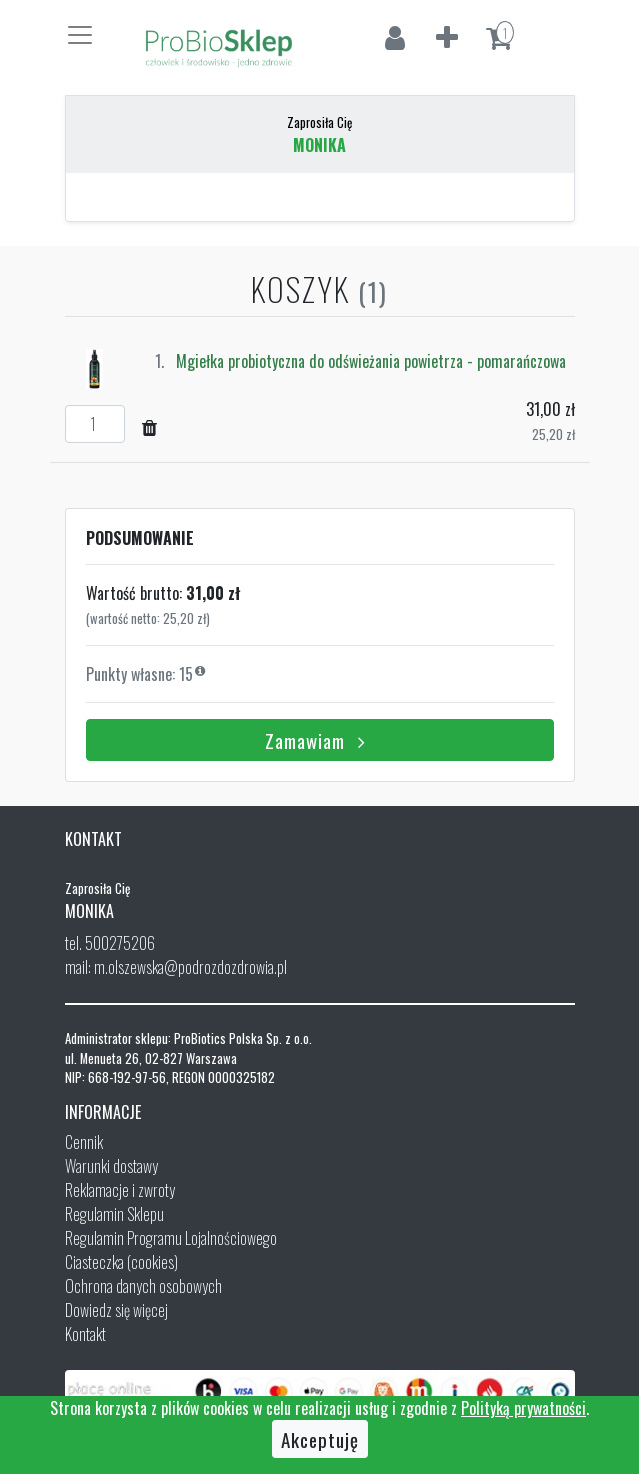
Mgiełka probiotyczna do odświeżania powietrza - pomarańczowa (371, 361)
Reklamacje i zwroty (120, 1190)
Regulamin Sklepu (114, 1214)
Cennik (84, 1142)
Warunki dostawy (111, 1166)
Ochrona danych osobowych (143, 1286)
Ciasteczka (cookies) (121, 1262)
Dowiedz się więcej (116, 1310)
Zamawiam (319, 740)
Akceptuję (320, 1439)
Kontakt (85, 1334)
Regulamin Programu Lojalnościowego (171, 1238)
